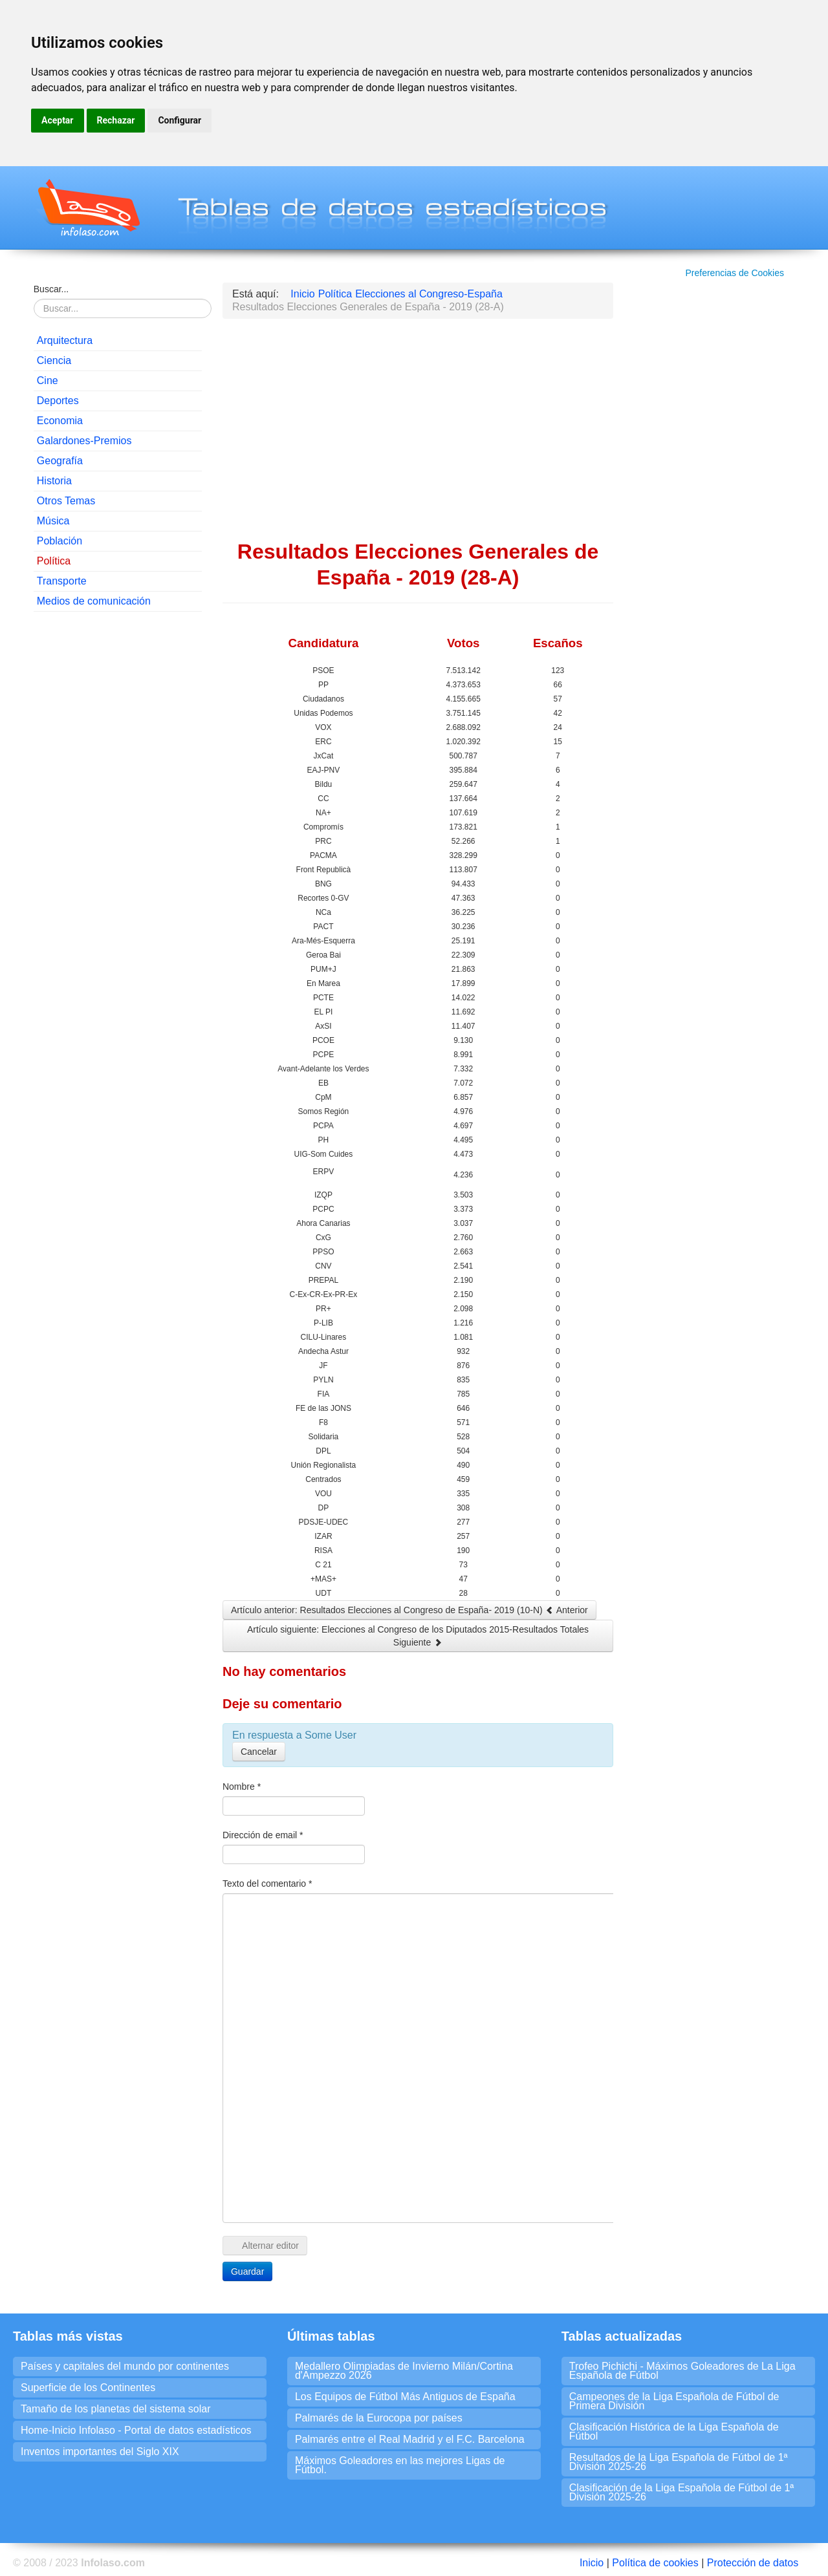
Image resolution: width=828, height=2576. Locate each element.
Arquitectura (65, 340)
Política (54, 560)
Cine (47, 380)
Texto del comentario (267, 1883)
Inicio (592, 2562)
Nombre (242, 1786)
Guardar (247, 2271)
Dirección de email (263, 1835)
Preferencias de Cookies (734, 273)
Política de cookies (655, 2562)
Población (59, 540)
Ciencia (54, 360)
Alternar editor (265, 2245)
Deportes (58, 400)
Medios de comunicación (94, 601)
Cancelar (259, 1751)
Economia (60, 420)
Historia (54, 480)
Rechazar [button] (116, 120)
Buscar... (51, 289)
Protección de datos (752, 2562)
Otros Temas (66, 500)
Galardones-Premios (84, 440)
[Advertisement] (118, 819)
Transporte (62, 580)
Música (53, 520)
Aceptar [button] (57, 120)
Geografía (60, 460)
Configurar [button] (179, 120)
